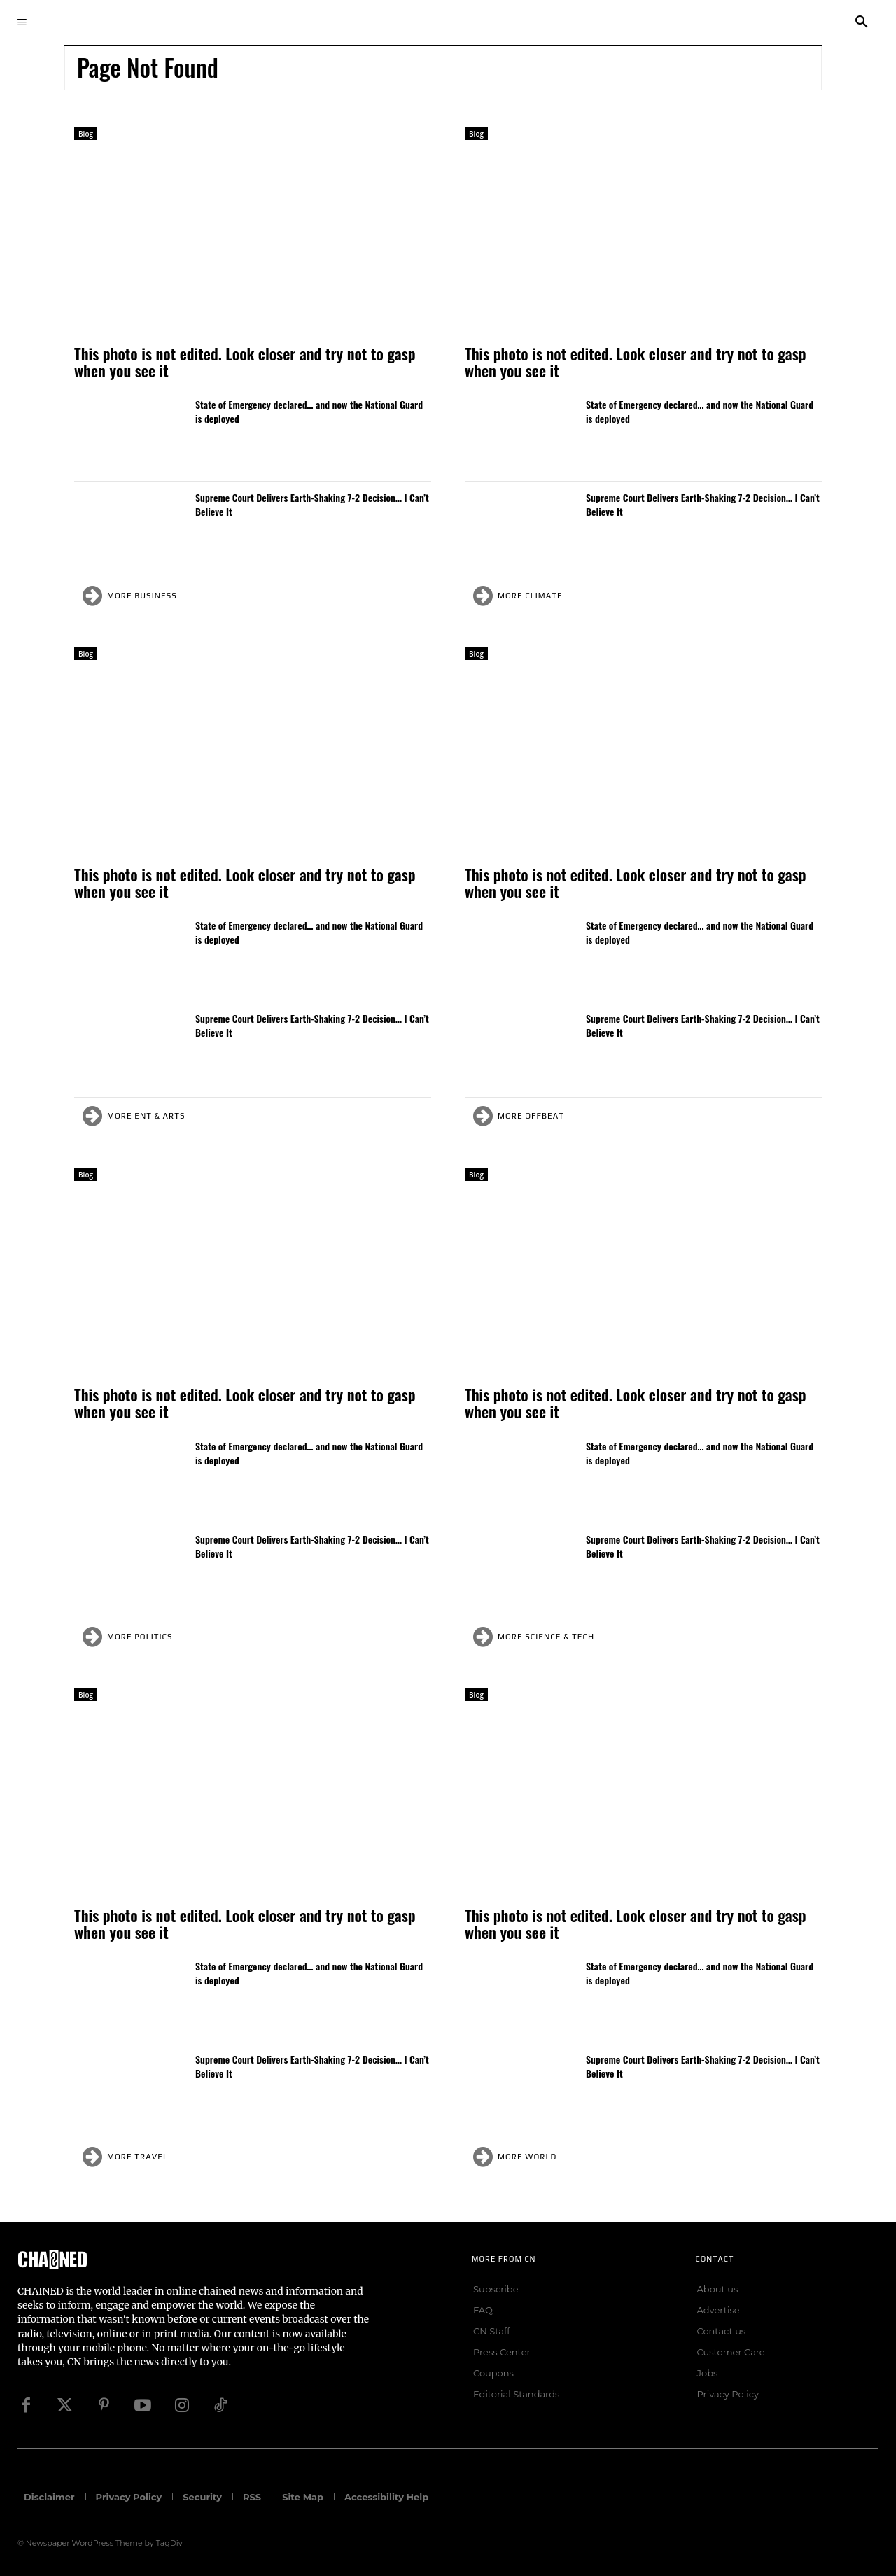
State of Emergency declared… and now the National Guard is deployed (309, 411)
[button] (861, 22)
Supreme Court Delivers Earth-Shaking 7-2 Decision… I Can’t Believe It (312, 504)
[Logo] (187, 2259)
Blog (85, 134)
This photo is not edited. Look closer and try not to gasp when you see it (245, 362)
